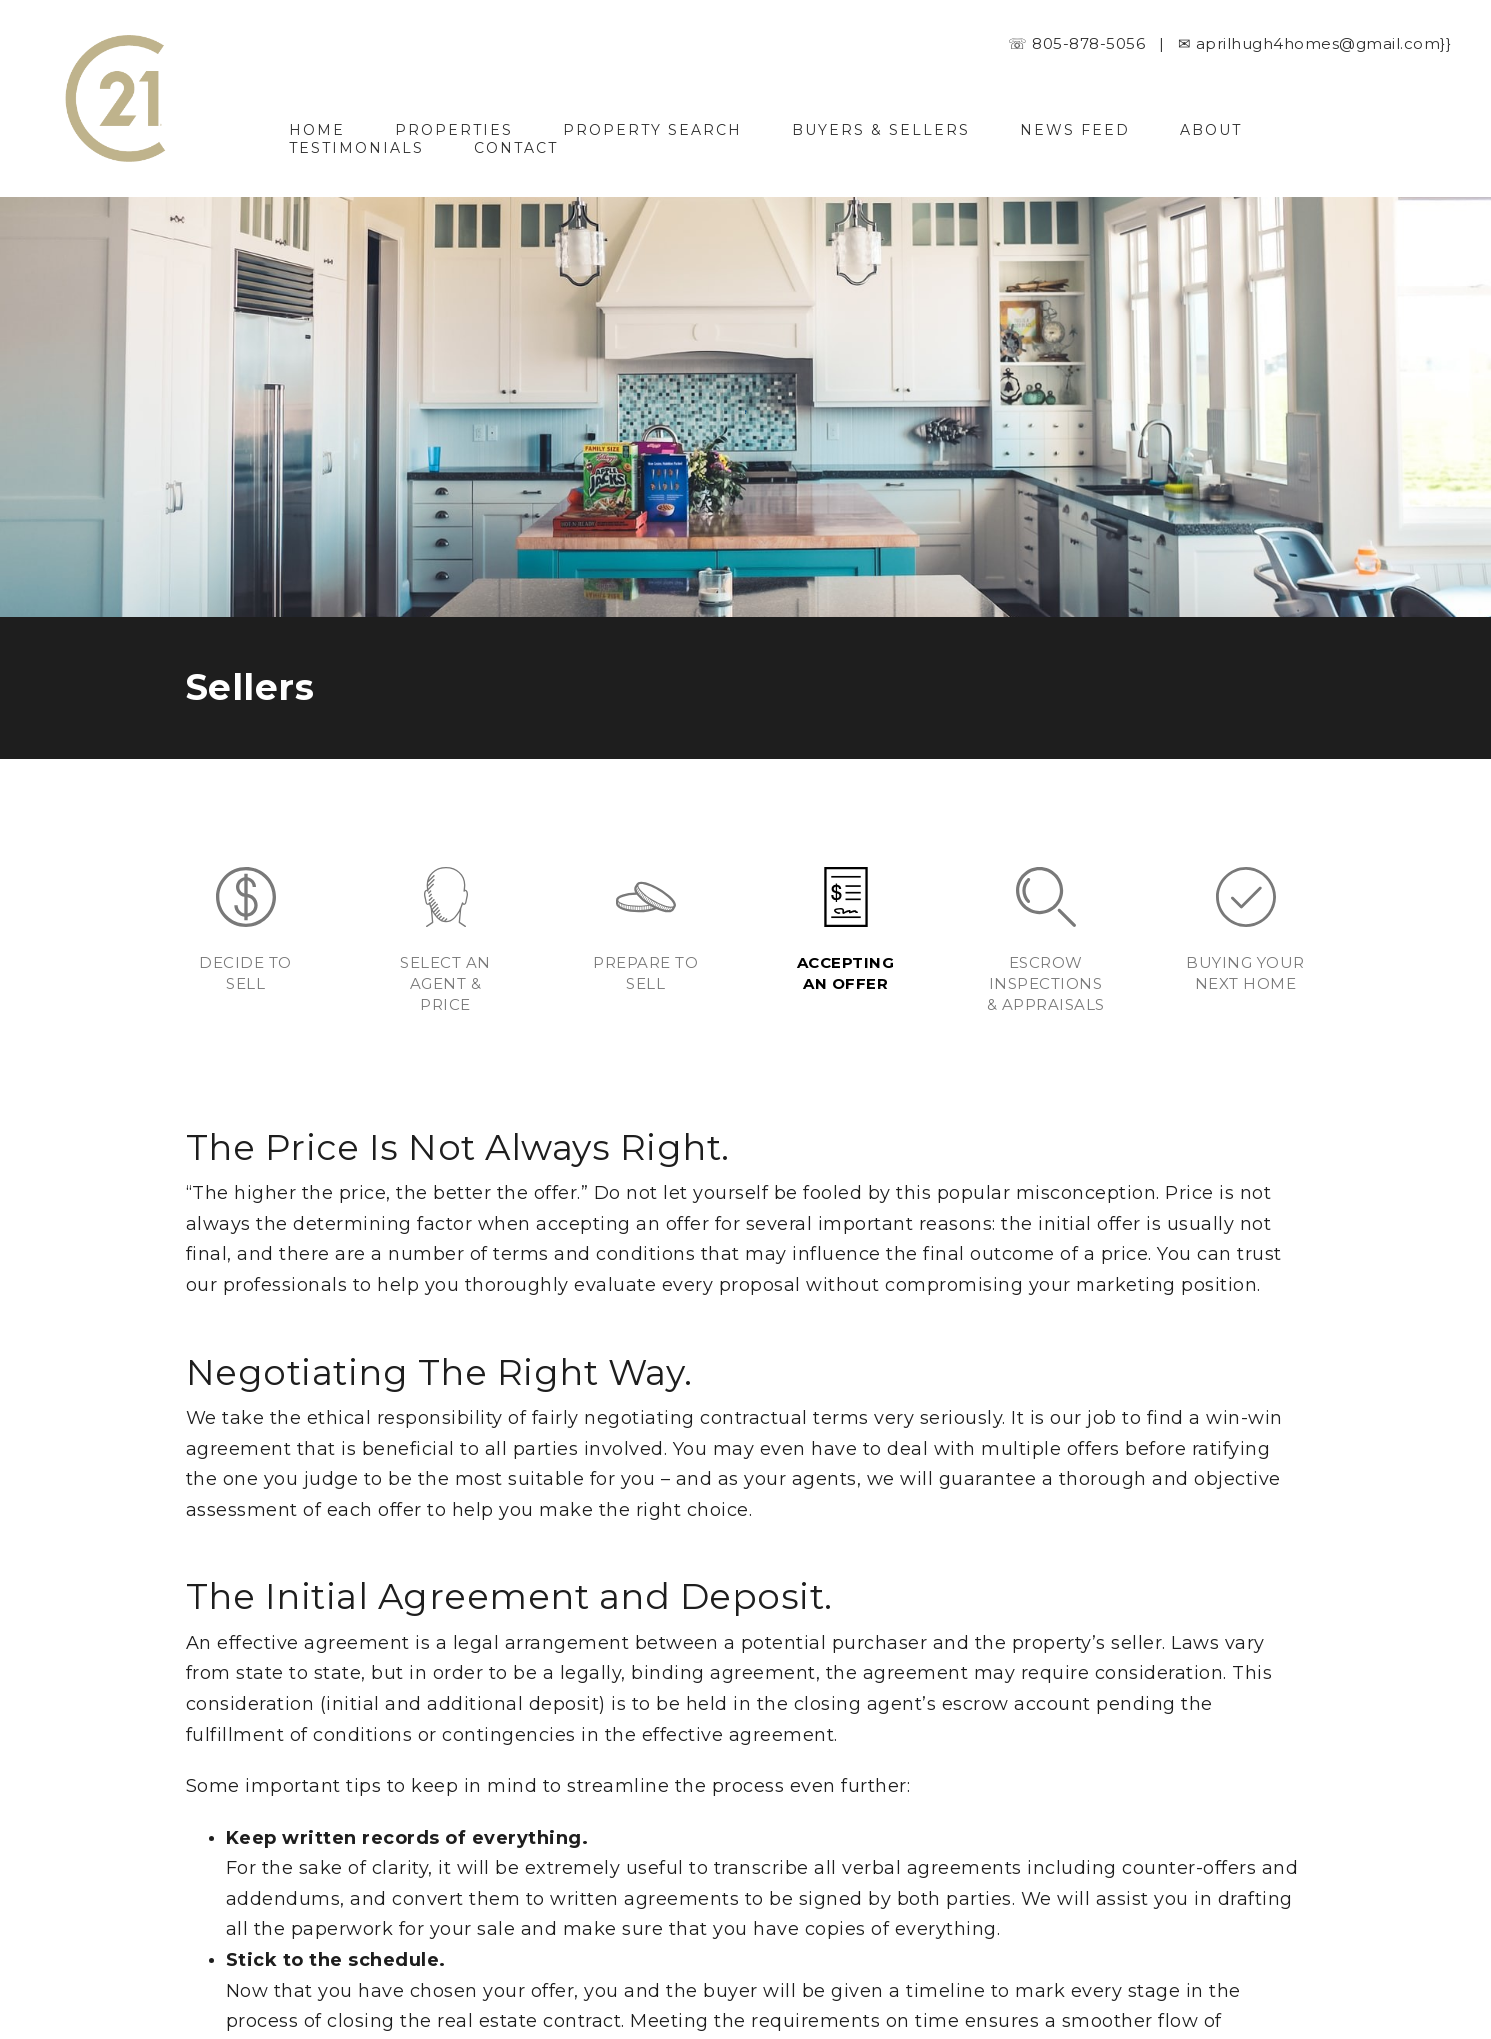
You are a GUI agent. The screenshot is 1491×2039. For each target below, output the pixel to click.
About (1211, 130)
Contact (516, 148)
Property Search (652, 130)
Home (317, 130)
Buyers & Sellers (881, 130)
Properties (454, 130)
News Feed (1075, 130)
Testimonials (356, 148)
